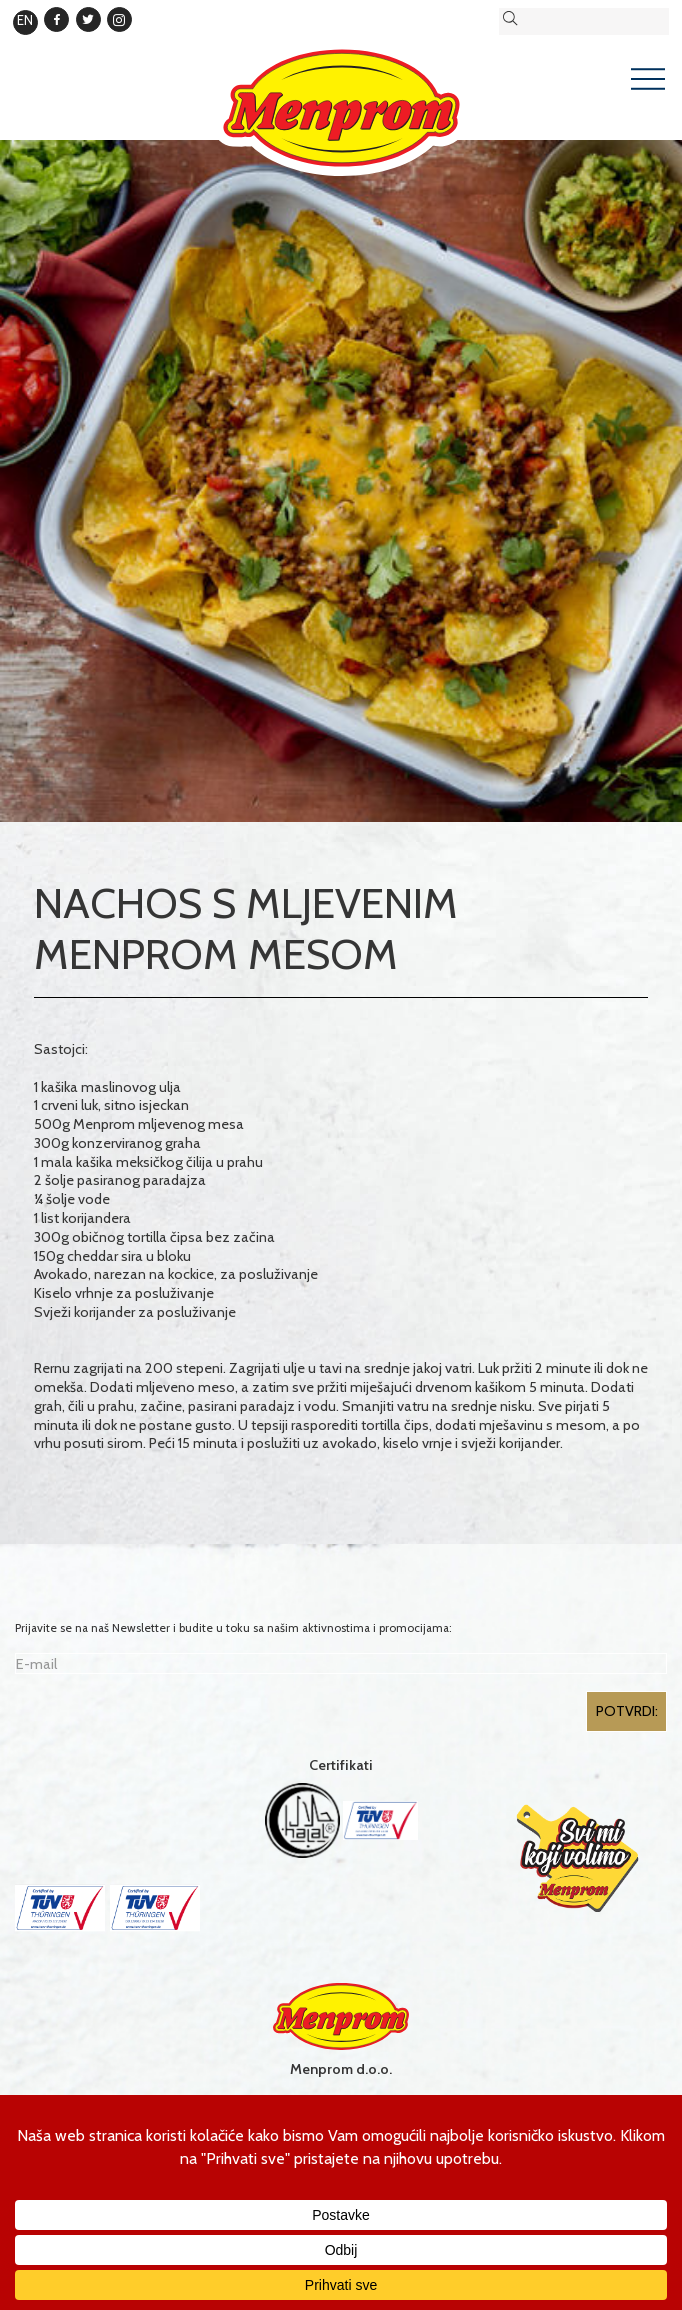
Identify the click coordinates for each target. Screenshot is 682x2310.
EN (25, 20)
